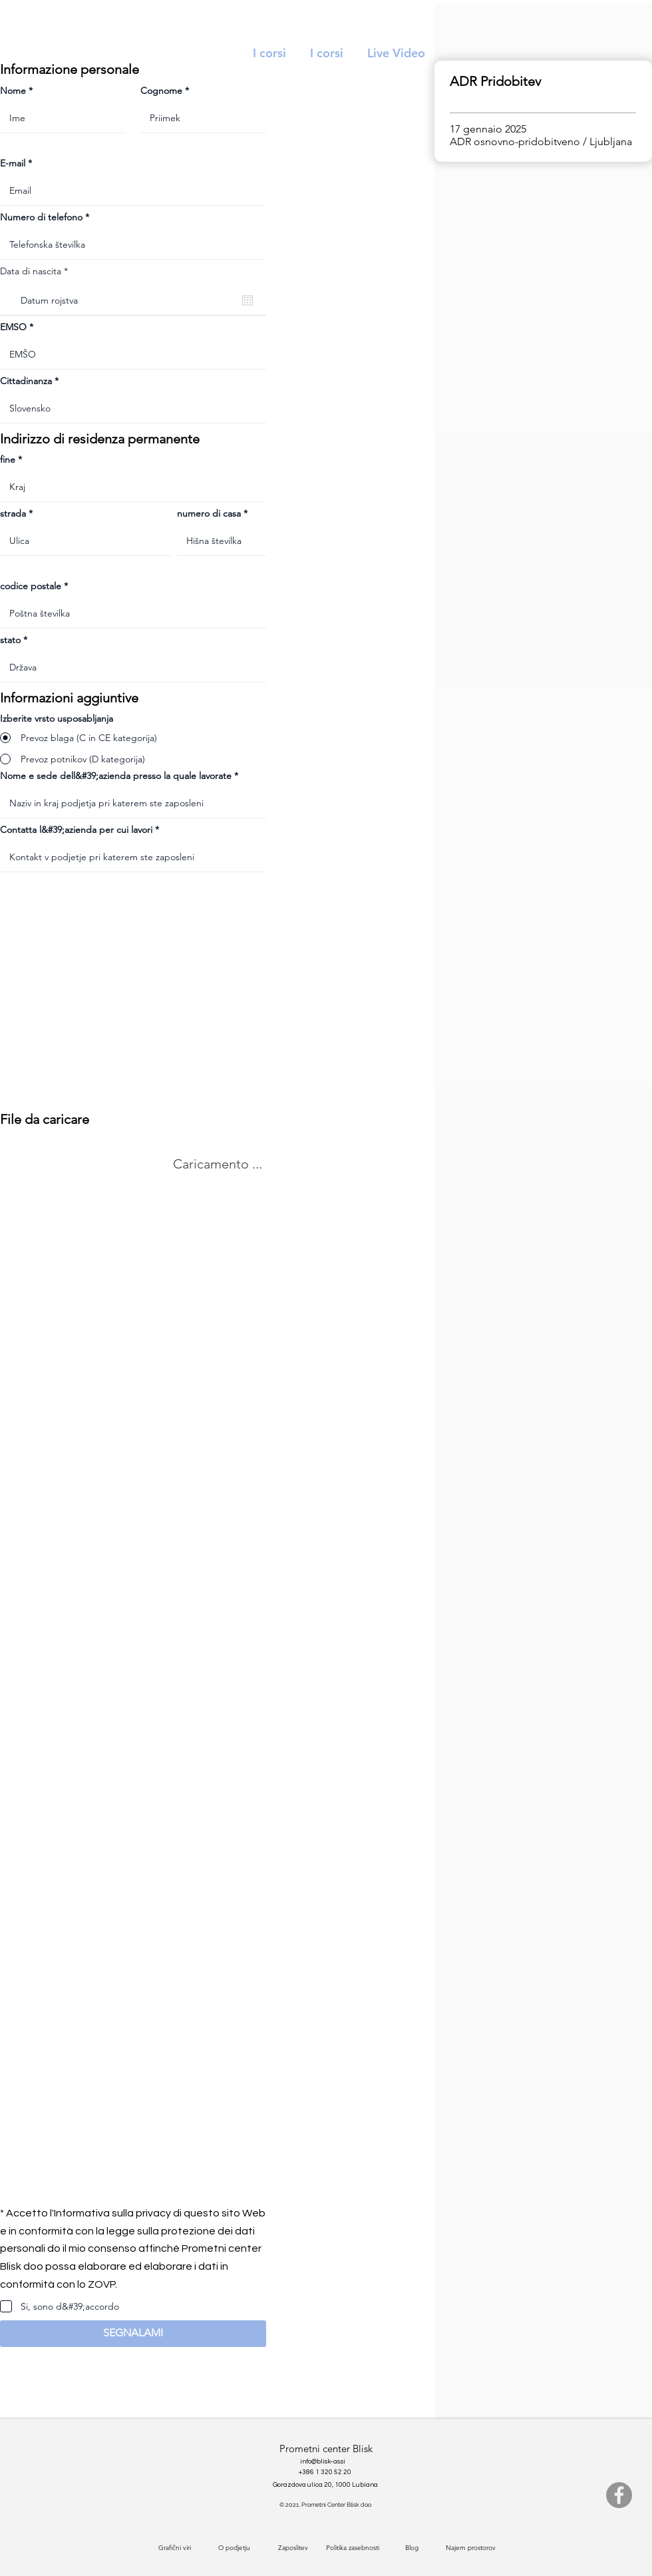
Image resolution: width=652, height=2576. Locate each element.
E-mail (12, 163)
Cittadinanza (26, 381)
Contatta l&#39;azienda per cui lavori (76, 829)
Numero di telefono (41, 217)
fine (7, 459)
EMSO (13, 327)
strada (13, 513)
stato (10, 639)
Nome (13, 90)
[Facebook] (619, 2495)
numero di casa (209, 513)
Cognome (161, 90)
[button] (133, 2333)
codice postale (30, 586)
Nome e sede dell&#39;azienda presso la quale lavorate (116, 775)
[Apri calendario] (247, 300)
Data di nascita (36, 271)
